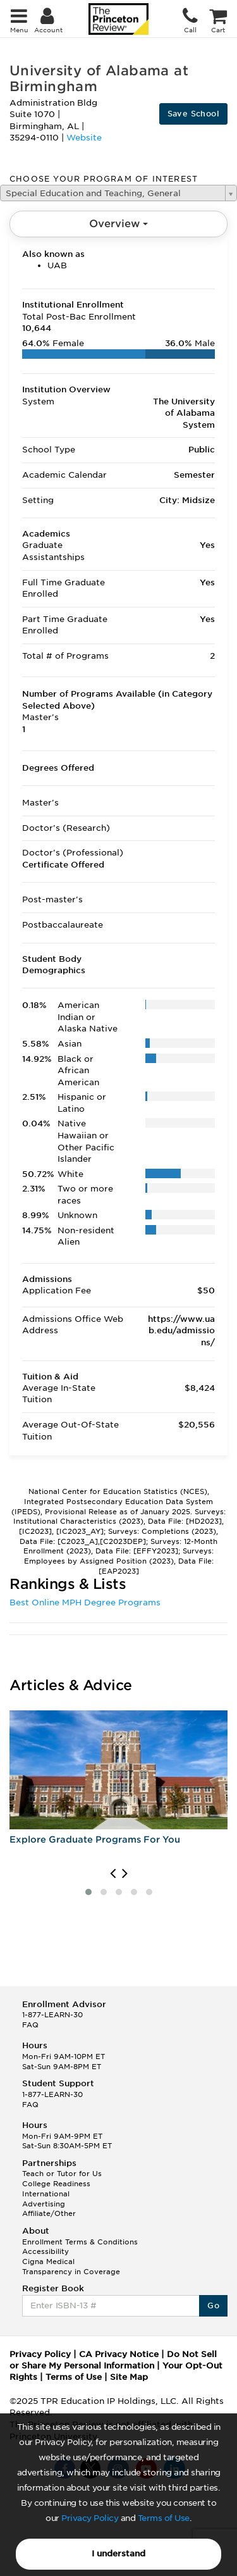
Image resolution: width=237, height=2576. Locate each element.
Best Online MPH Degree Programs (85, 1602)
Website (84, 137)
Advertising (43, 2204)
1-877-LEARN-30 (52, 2014)
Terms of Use (164, 2518)
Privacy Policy (89, 2518)
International (46, 2193)
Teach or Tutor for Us (62, 2173)
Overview (118, 224)
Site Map (129, 2377)
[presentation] (113, 1873)
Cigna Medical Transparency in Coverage (71, 2266)
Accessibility (45, 2251)
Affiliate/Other (49, 2213)
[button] (88, 1892)
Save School (193, 113)
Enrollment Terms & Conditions (80, 2241)
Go (213, 2305)
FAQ (30, 2024)
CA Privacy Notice (119, 2354)
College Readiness (56, 2183)
